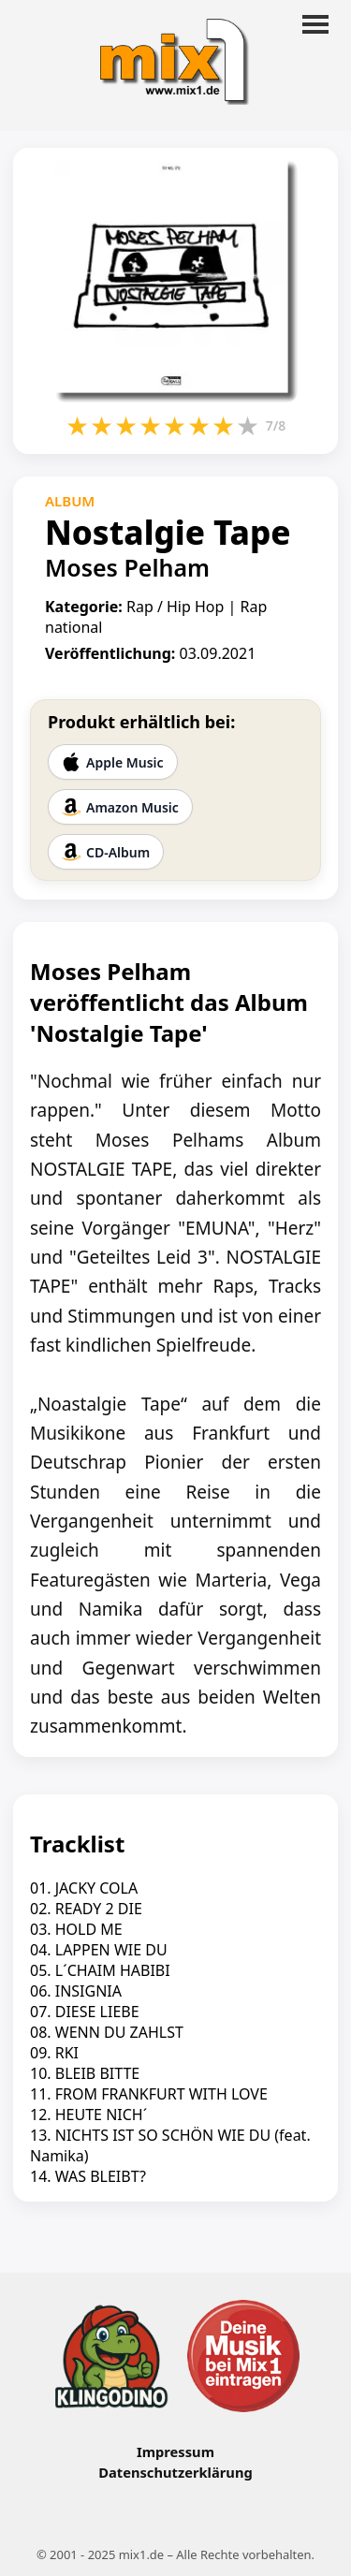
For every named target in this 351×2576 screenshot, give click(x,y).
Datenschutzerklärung (175, 2472)
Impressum (175, 2451)
